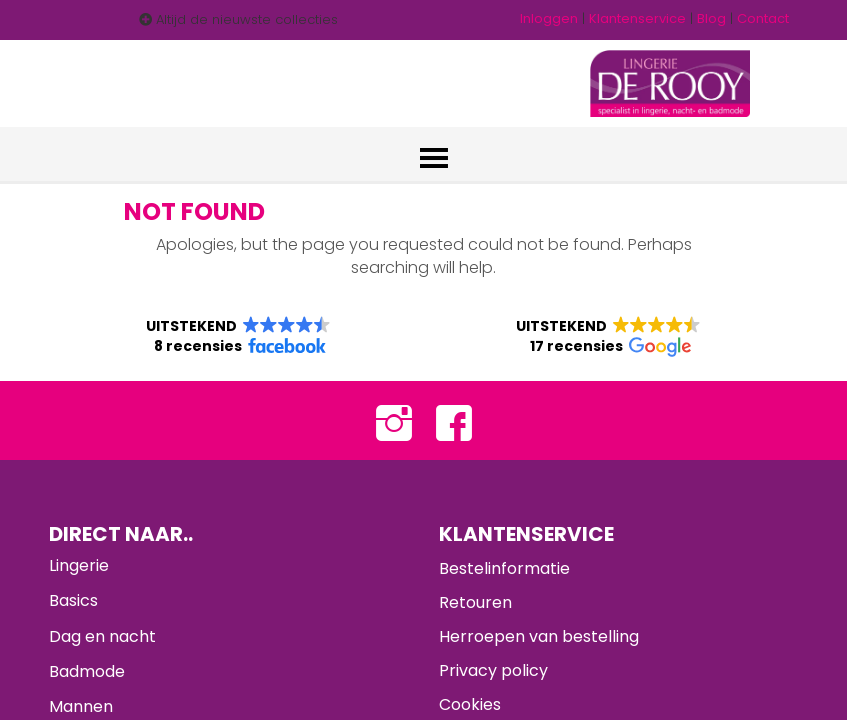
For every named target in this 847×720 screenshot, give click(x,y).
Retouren (475, 603)
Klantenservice (637, 18)
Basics (73, 602)
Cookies (470, 705)
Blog (711, 18)
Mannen (81, 707)
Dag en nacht (102, 637)
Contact (763, 18)
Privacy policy (493, 671)
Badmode (87, 672)
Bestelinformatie (504, 569)
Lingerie (79, 566)
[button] (239, 337)
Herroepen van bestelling (539, 637)
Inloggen (549, 18)
